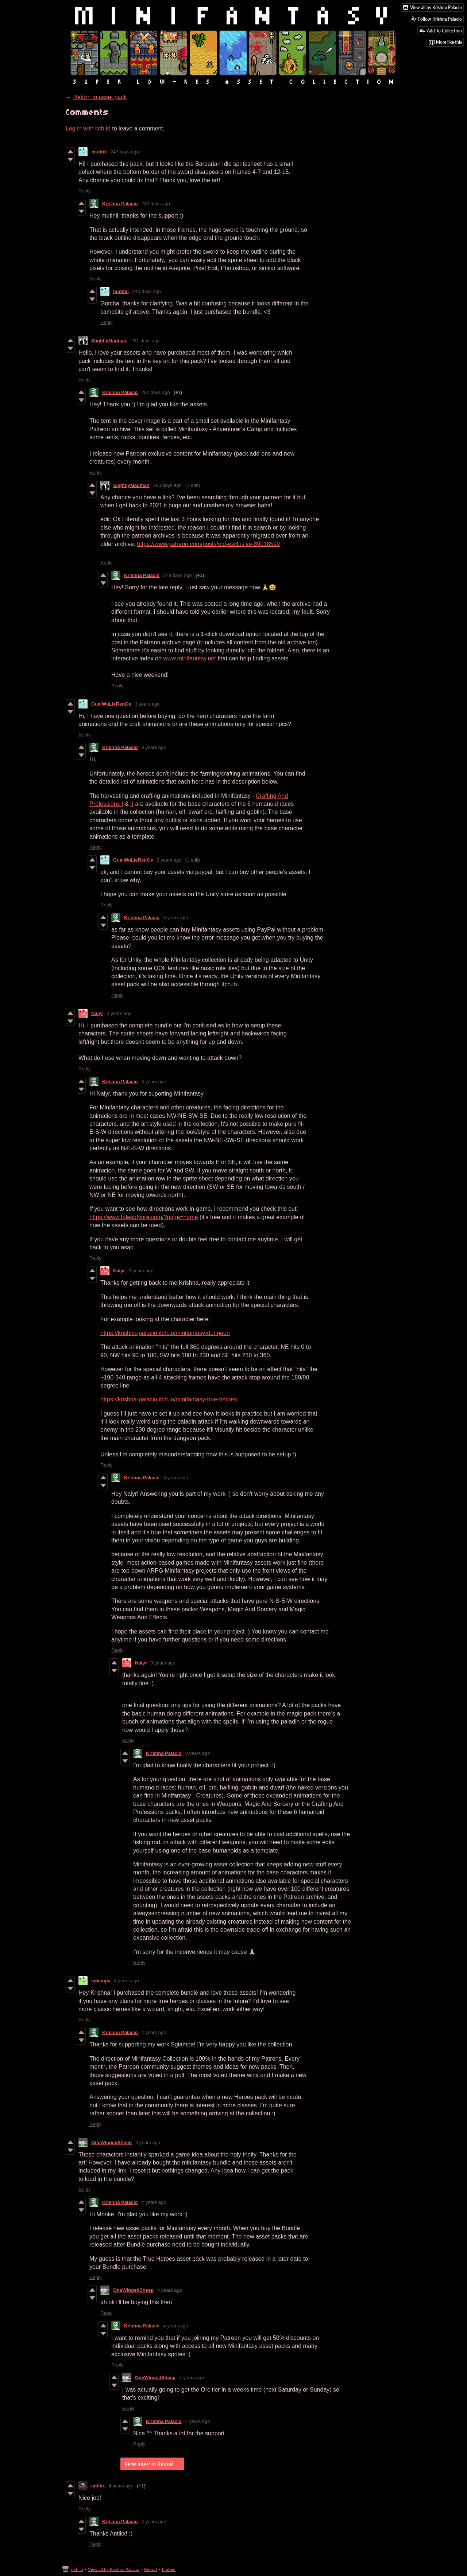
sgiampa (101, 1980)
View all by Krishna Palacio (113, 2569)
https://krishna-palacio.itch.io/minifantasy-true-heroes (168, 1399)
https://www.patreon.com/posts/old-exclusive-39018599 (208, 544)
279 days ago (177, 575)
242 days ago (156, 203)
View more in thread (148, 2464)
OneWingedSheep (111, 2142)
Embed (168, 2569)
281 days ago (145, 340)
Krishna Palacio (120, 203)
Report (150, 2569)
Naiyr (97, 1013)
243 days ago (125, 152)
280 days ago (156, 392)
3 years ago (147, 704)
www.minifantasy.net (189, 658)
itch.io (77, 2569)
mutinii (99, 152)
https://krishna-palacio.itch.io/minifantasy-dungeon (165, 1333)
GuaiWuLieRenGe (111, 704)
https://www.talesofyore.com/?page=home (143, 1217)
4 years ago (126, 1980)
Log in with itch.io (88, 128)
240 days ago (146, 291)
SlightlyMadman (109, 340)
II (132, 804)
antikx (98, 2486)
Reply (84, 191)
